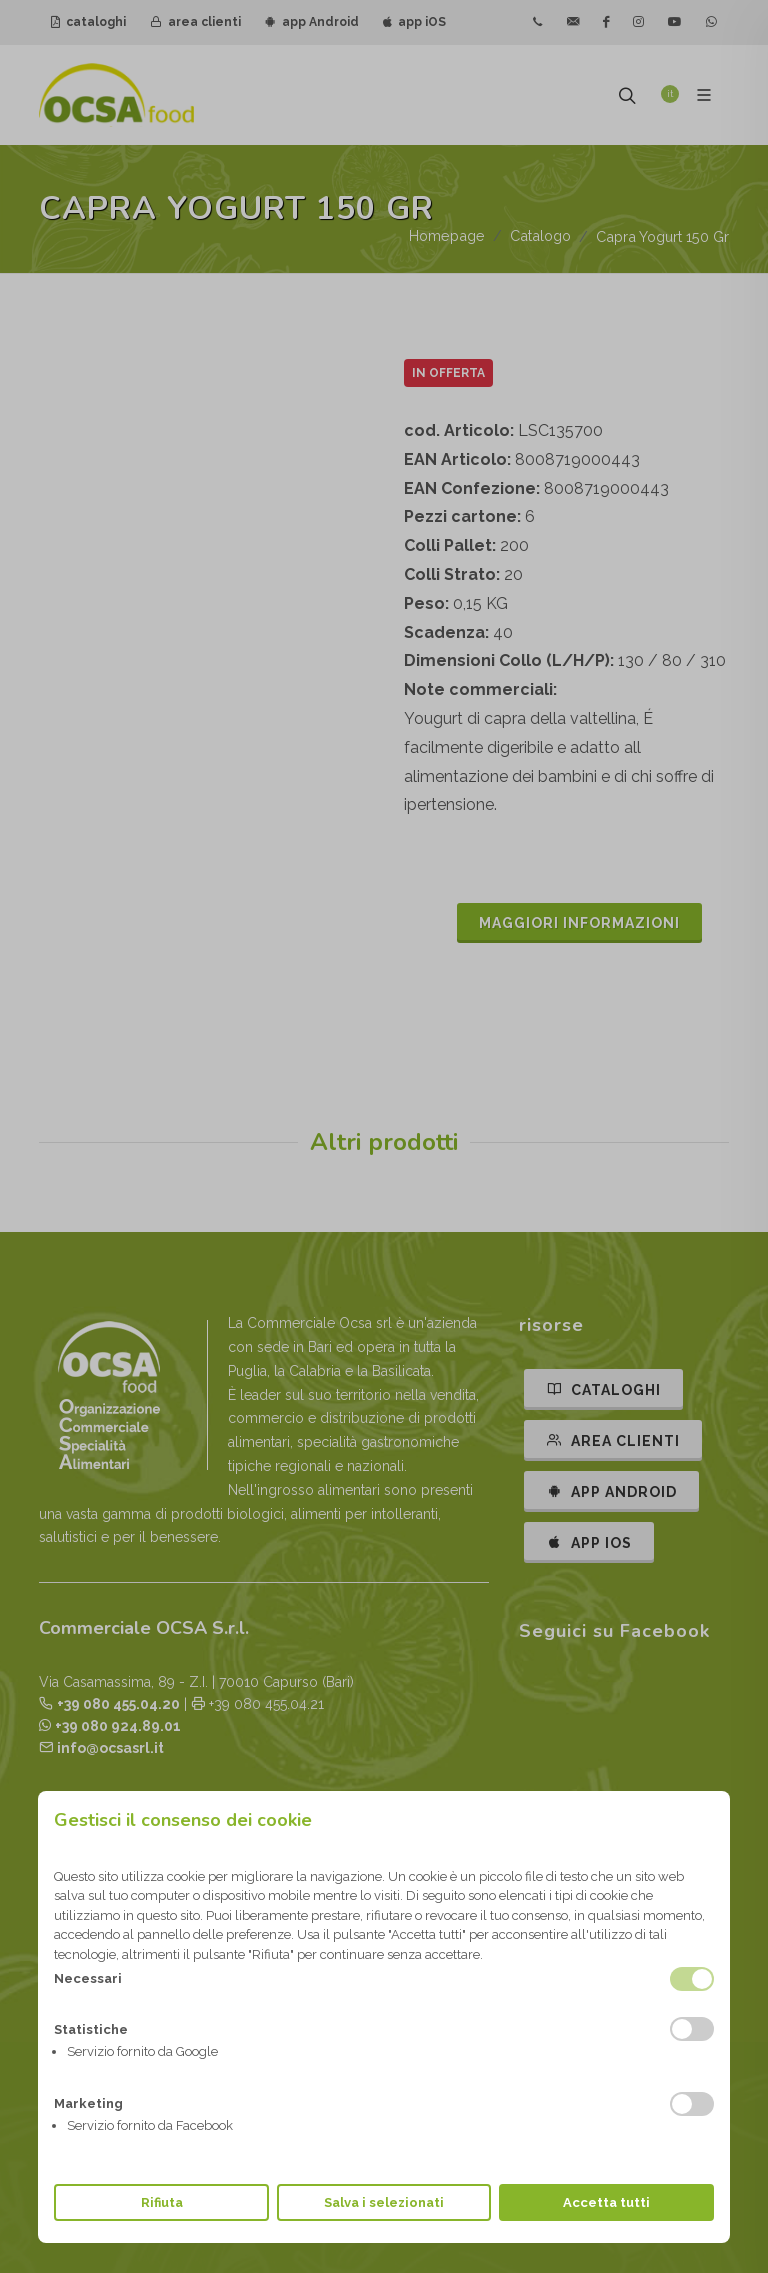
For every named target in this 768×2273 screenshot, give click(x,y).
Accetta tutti (606, 2202)
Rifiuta (162, 2202)
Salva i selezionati (384, 2202)
